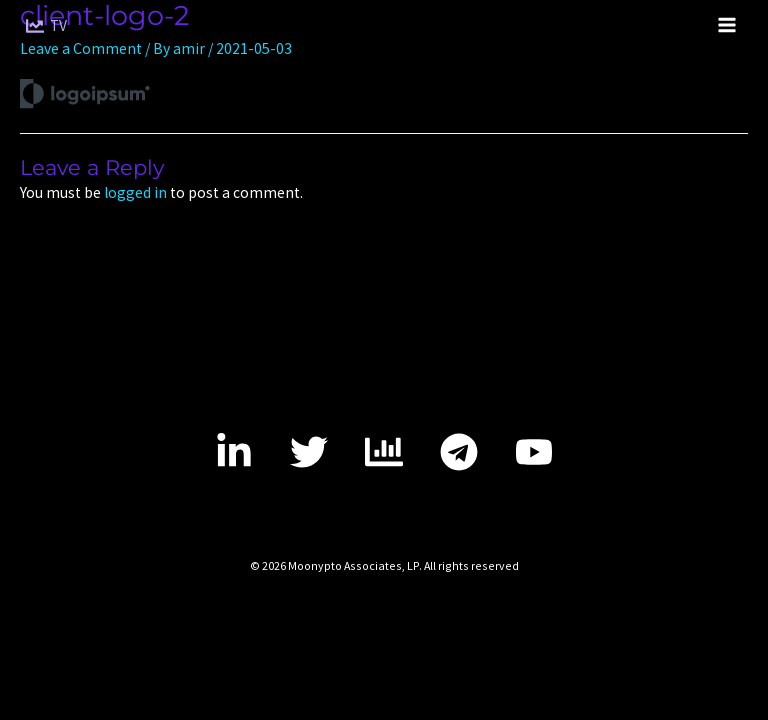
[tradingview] (384, 452)
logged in (135, 192)
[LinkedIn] (234, 452)
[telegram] (459, 452)
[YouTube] (534, 452)
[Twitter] (309, 452)
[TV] (46, 26)
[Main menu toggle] (727, 25)
